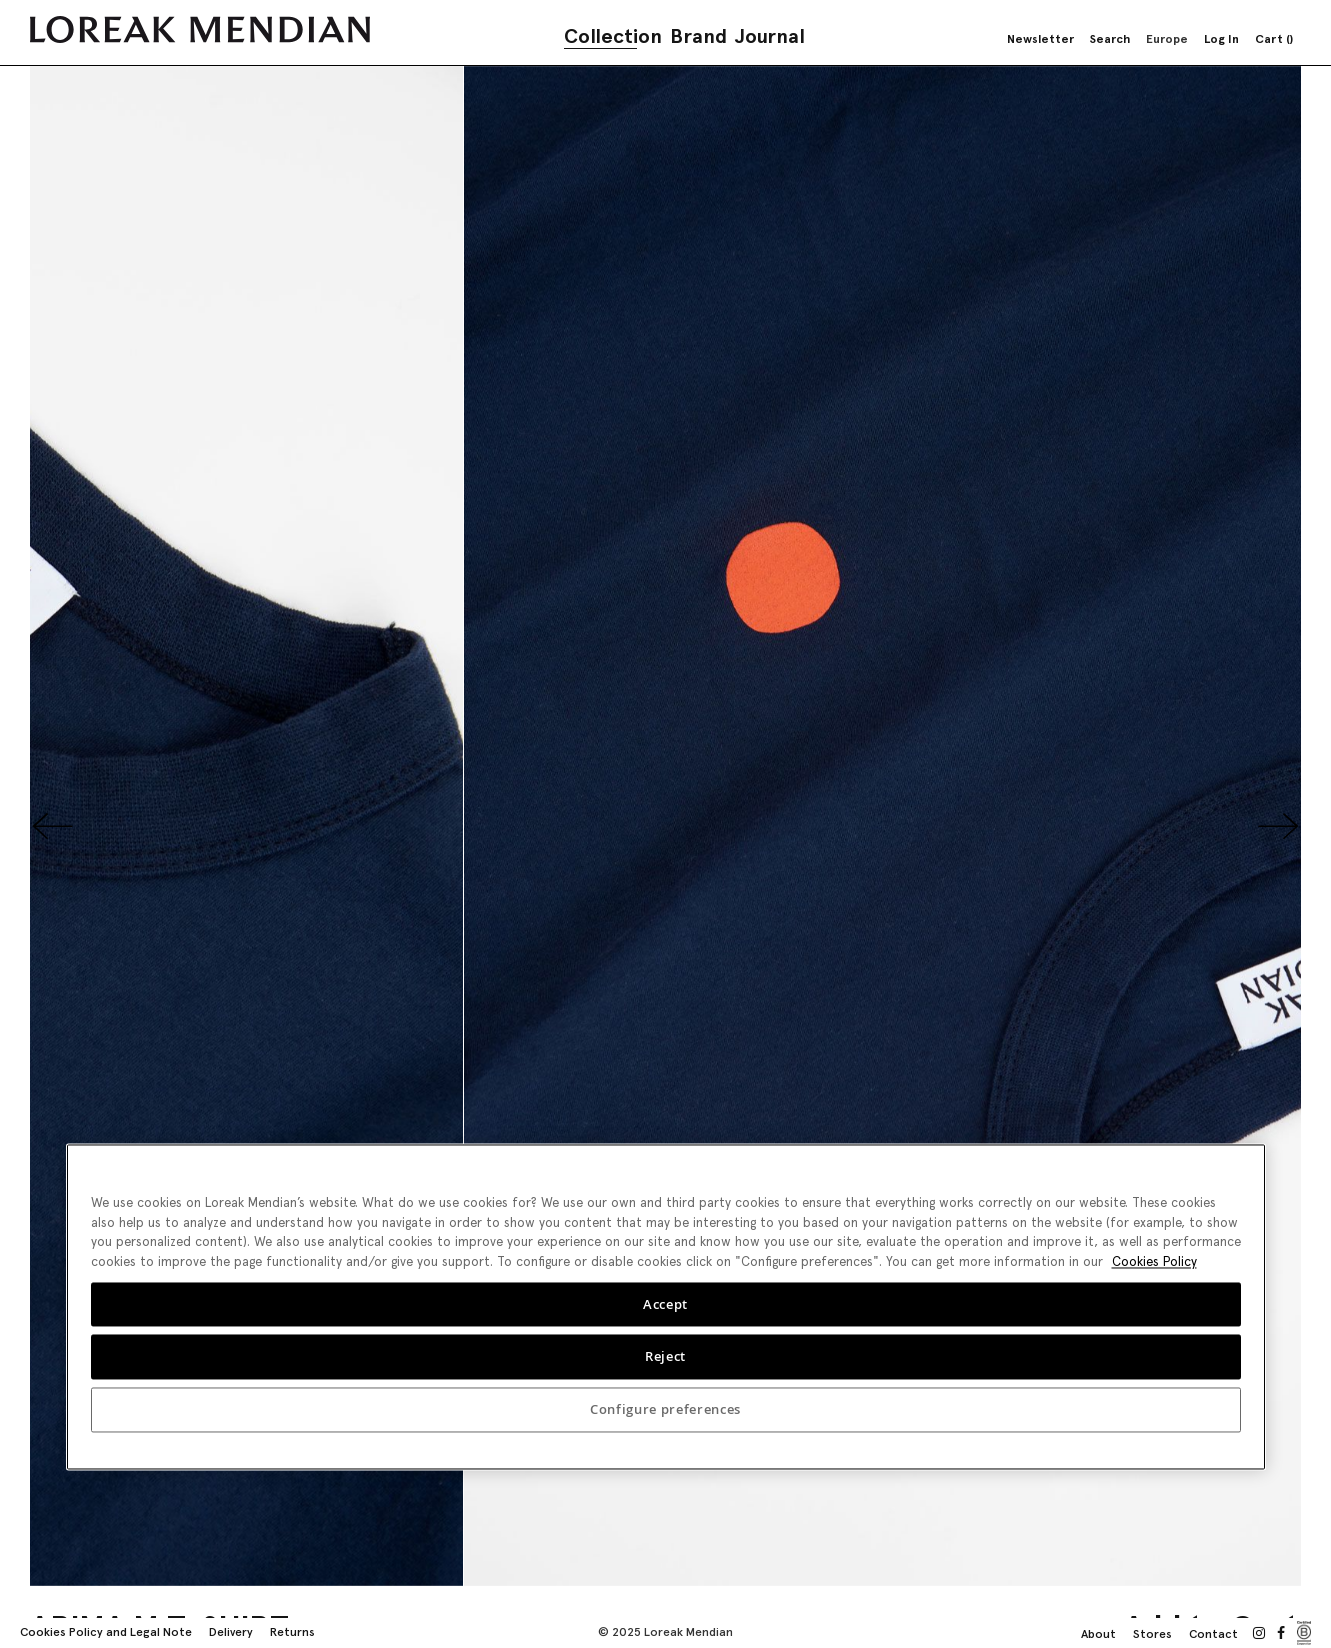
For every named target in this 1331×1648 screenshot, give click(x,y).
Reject (665, 1357)
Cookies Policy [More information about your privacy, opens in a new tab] (1154, 1261)
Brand (698, 36)
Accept (665, 1304)
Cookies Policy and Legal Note (106, 1632)
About (1098, 1634)
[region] (666, 1306)
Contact (1213, 1634)
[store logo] (200, 29)
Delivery (231, 1632)
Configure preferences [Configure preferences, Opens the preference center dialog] (665, 1410)
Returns (292, 1632)
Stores (1152, 1634)
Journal (770, 36)
